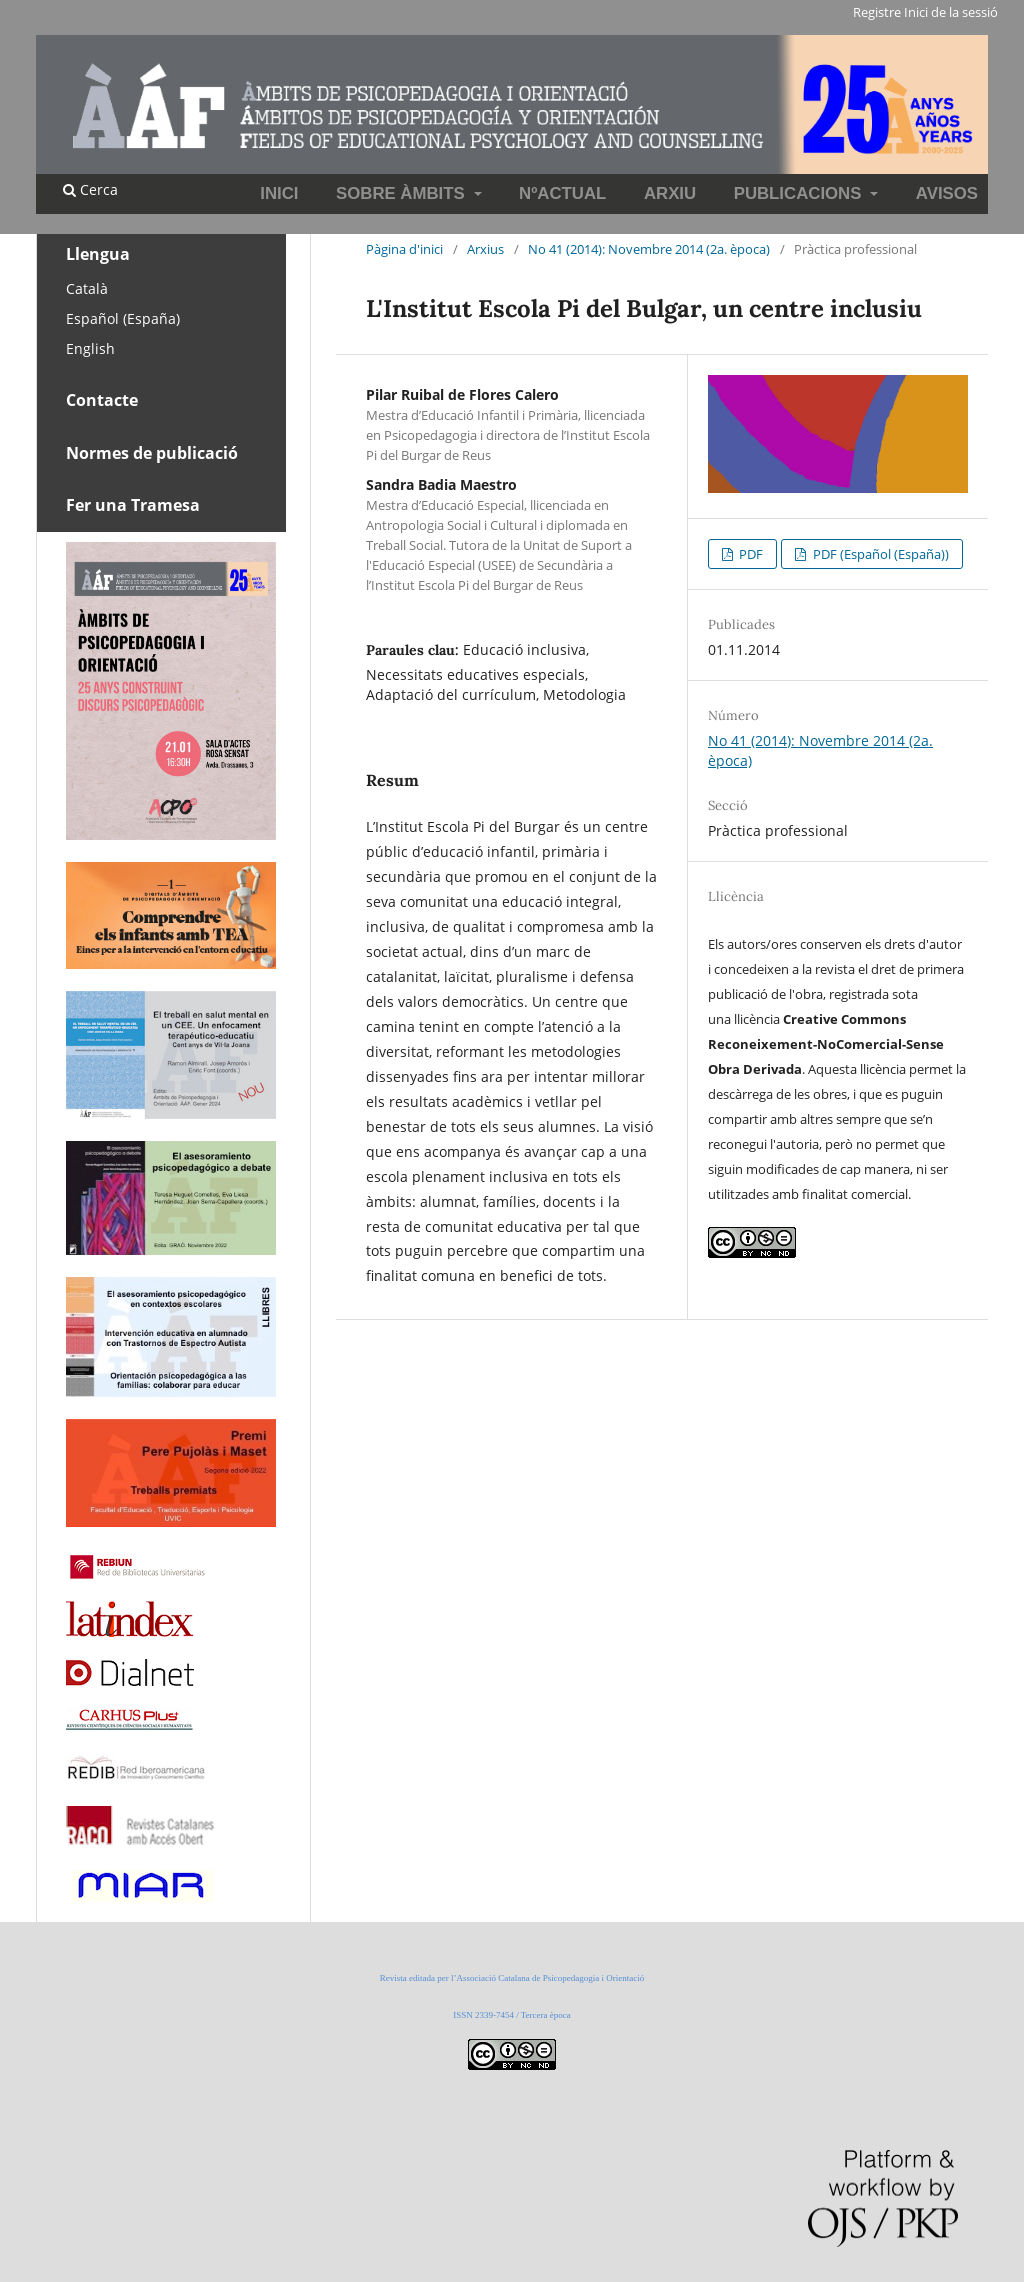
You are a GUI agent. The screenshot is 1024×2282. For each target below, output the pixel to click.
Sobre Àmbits (402, 193)
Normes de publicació (152, 453)
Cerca (90, 189)
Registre (877, 12)
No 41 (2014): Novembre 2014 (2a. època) (649, 249)
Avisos (947, 193)
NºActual (562, 193)
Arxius (485, 249)
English (90, 348)
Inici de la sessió (951, 12)
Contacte (102, 400)
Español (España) (123, 318)
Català (87, 288)
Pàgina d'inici (404, 249)
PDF (749, 554)
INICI (279, 193)
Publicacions (800, 193)
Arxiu (670, 193)
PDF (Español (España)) (879, 554)
